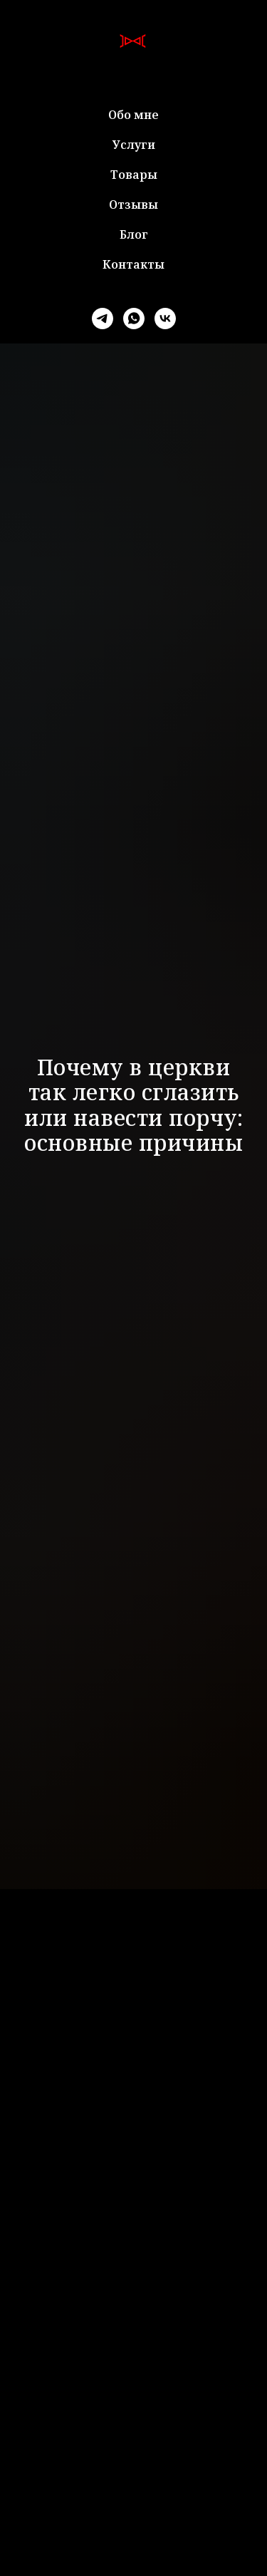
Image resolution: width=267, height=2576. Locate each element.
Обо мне (133, 115)
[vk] (165, 318)
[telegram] (102, 318)
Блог (134, 234)
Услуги (133, 144)
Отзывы (133, 204)
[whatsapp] (134, 318)
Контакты (133, 264)
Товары (133, 174)
